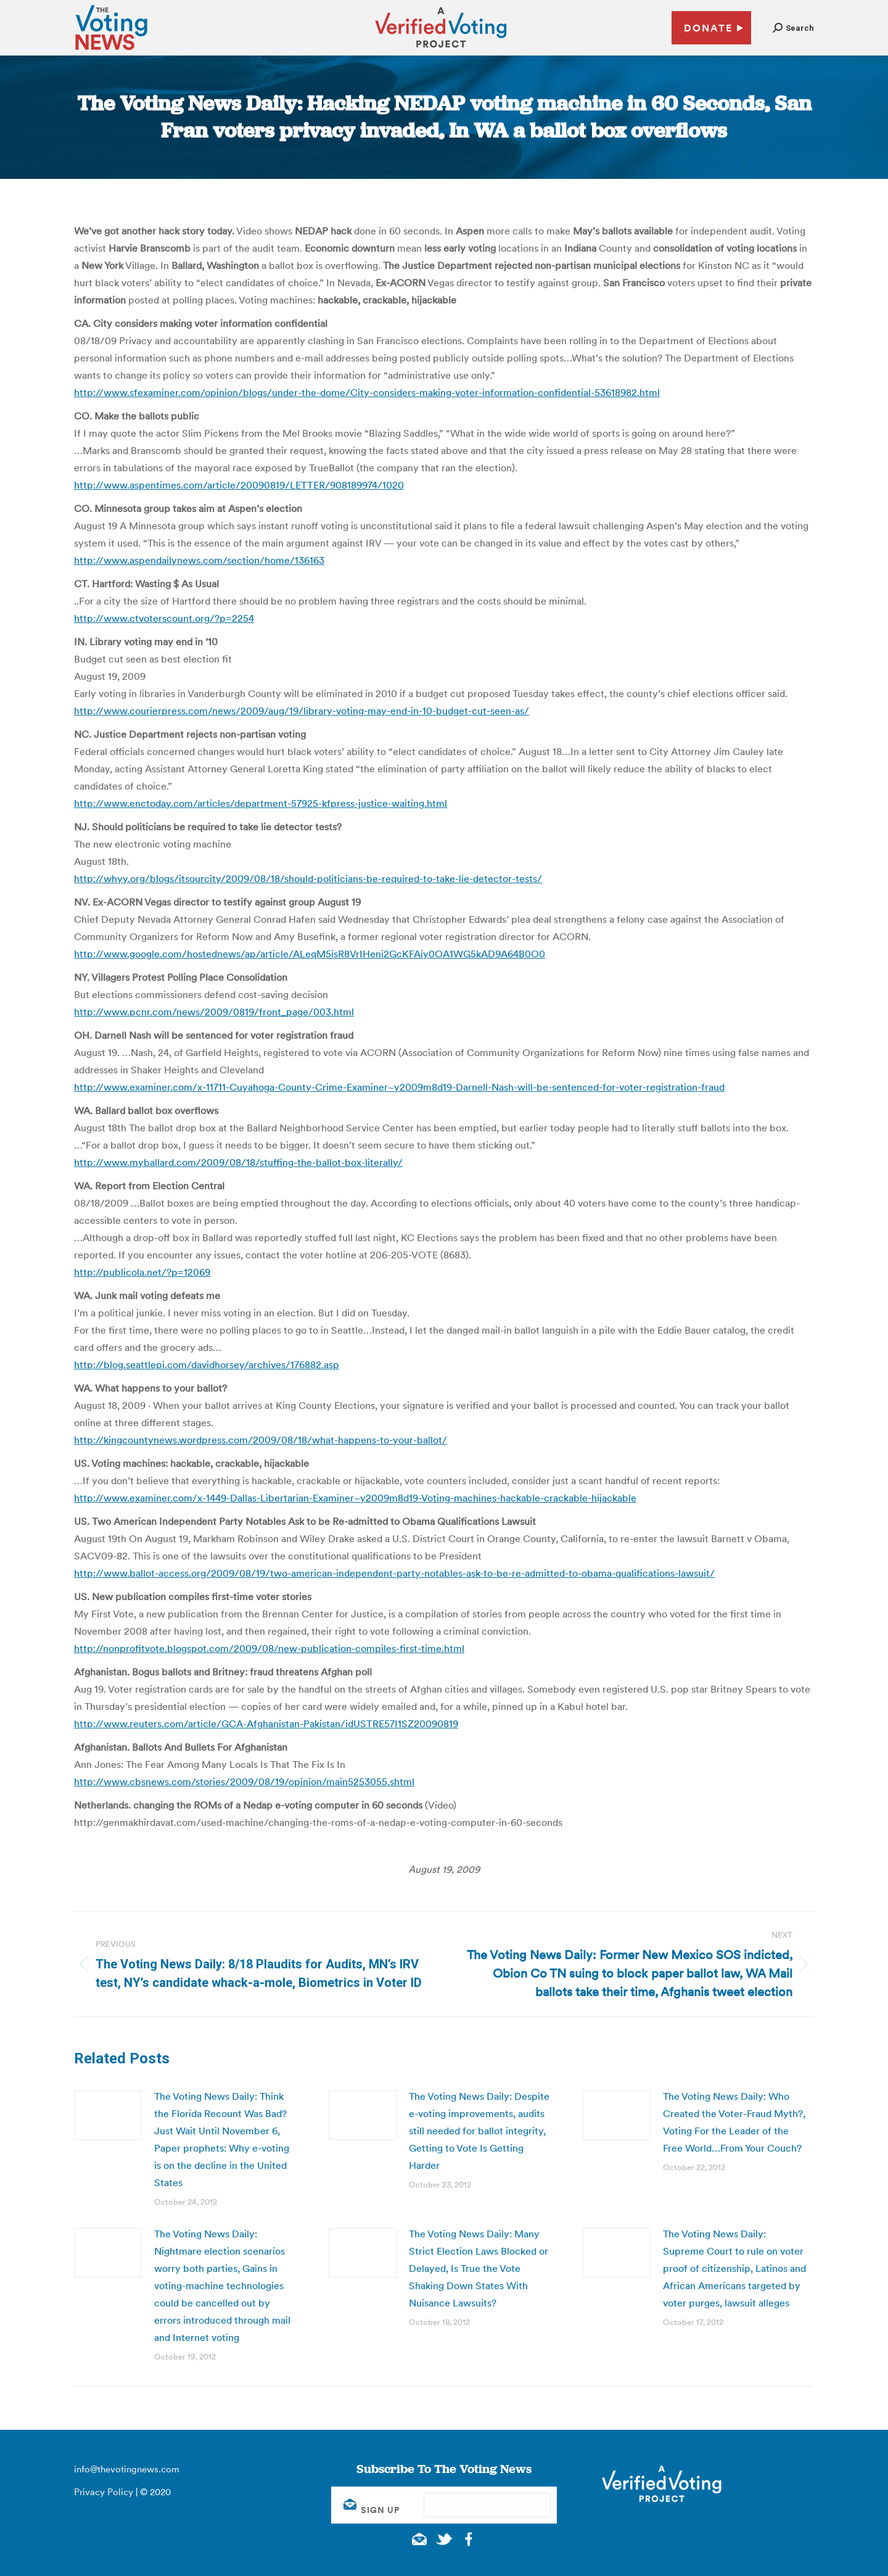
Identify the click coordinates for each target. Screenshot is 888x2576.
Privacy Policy (103, 2492)
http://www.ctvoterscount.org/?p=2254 (164, 618)
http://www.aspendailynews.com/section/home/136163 (199, 560)
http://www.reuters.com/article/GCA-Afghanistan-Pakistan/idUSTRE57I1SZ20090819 (266, 1723)
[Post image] (108, 2115)
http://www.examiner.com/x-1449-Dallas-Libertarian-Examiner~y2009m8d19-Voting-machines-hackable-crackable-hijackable (355, 1498)
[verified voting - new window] (441, 49)
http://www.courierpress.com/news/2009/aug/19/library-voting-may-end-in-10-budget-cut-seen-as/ (301, 710)
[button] (793, 28)
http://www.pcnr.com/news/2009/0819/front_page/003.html (214, 1011)
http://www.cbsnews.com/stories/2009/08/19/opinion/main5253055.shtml (244, 1781)
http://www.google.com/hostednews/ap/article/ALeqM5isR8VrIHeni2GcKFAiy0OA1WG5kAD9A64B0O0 (309, 953)
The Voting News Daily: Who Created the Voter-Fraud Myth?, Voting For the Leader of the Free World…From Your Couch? (734, 2122)
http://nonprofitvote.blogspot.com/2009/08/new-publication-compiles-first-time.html (269, 1648)
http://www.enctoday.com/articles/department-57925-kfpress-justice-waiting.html (260, 803)
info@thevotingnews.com (126, 2469)
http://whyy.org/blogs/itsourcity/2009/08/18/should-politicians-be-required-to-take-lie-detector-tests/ (308, 878)
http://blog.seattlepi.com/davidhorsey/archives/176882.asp (206, 1364)
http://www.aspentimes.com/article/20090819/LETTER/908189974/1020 (239, 485)
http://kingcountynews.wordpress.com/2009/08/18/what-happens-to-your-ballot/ (260, 1440)
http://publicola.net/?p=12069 (142, 1272)
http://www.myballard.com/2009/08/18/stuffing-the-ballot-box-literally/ (238, 1162)
